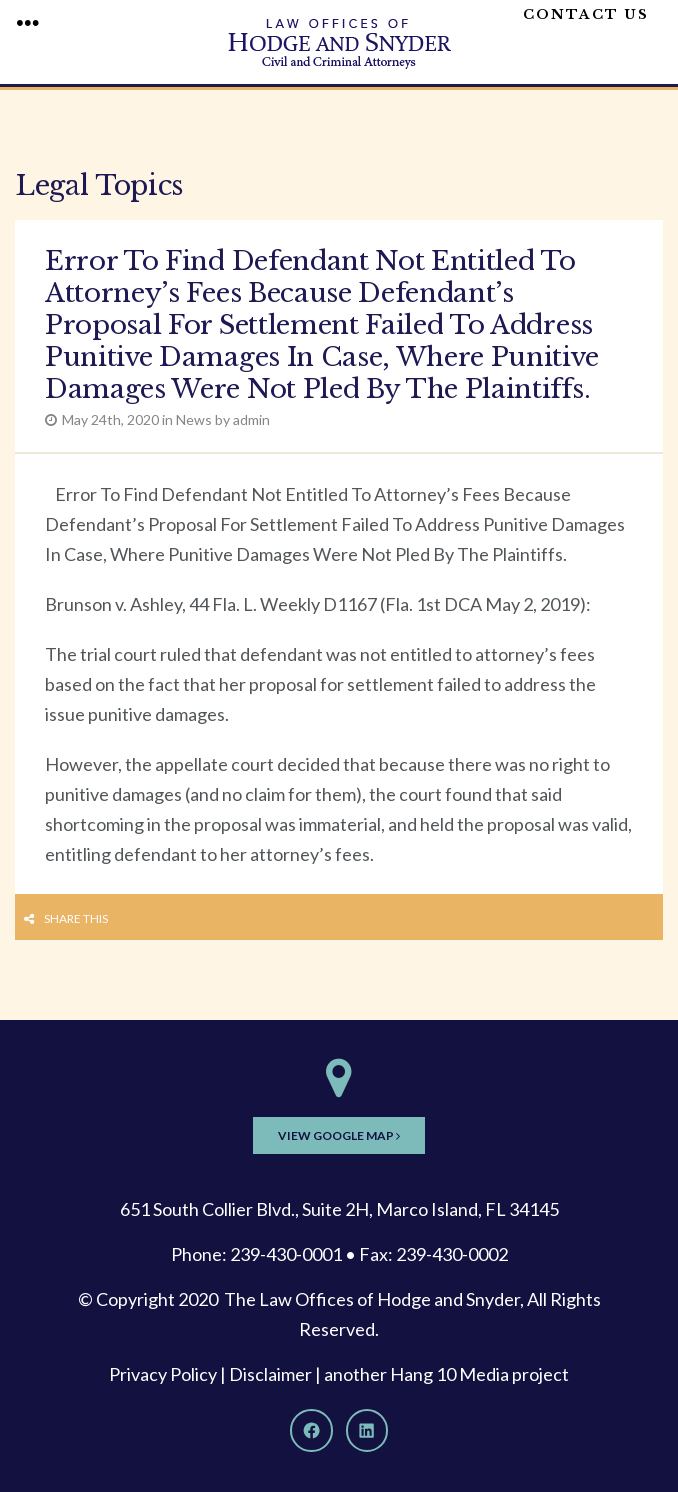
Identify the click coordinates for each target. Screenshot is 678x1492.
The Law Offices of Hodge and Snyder (372, 1299)
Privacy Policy (163, 1374)
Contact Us (586, 14)
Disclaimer (270, 1374)
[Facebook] (311, 1430)
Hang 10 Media (449, 1374)
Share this (76, 918)
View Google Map (339, 1135)
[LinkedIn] (367, 1430)
